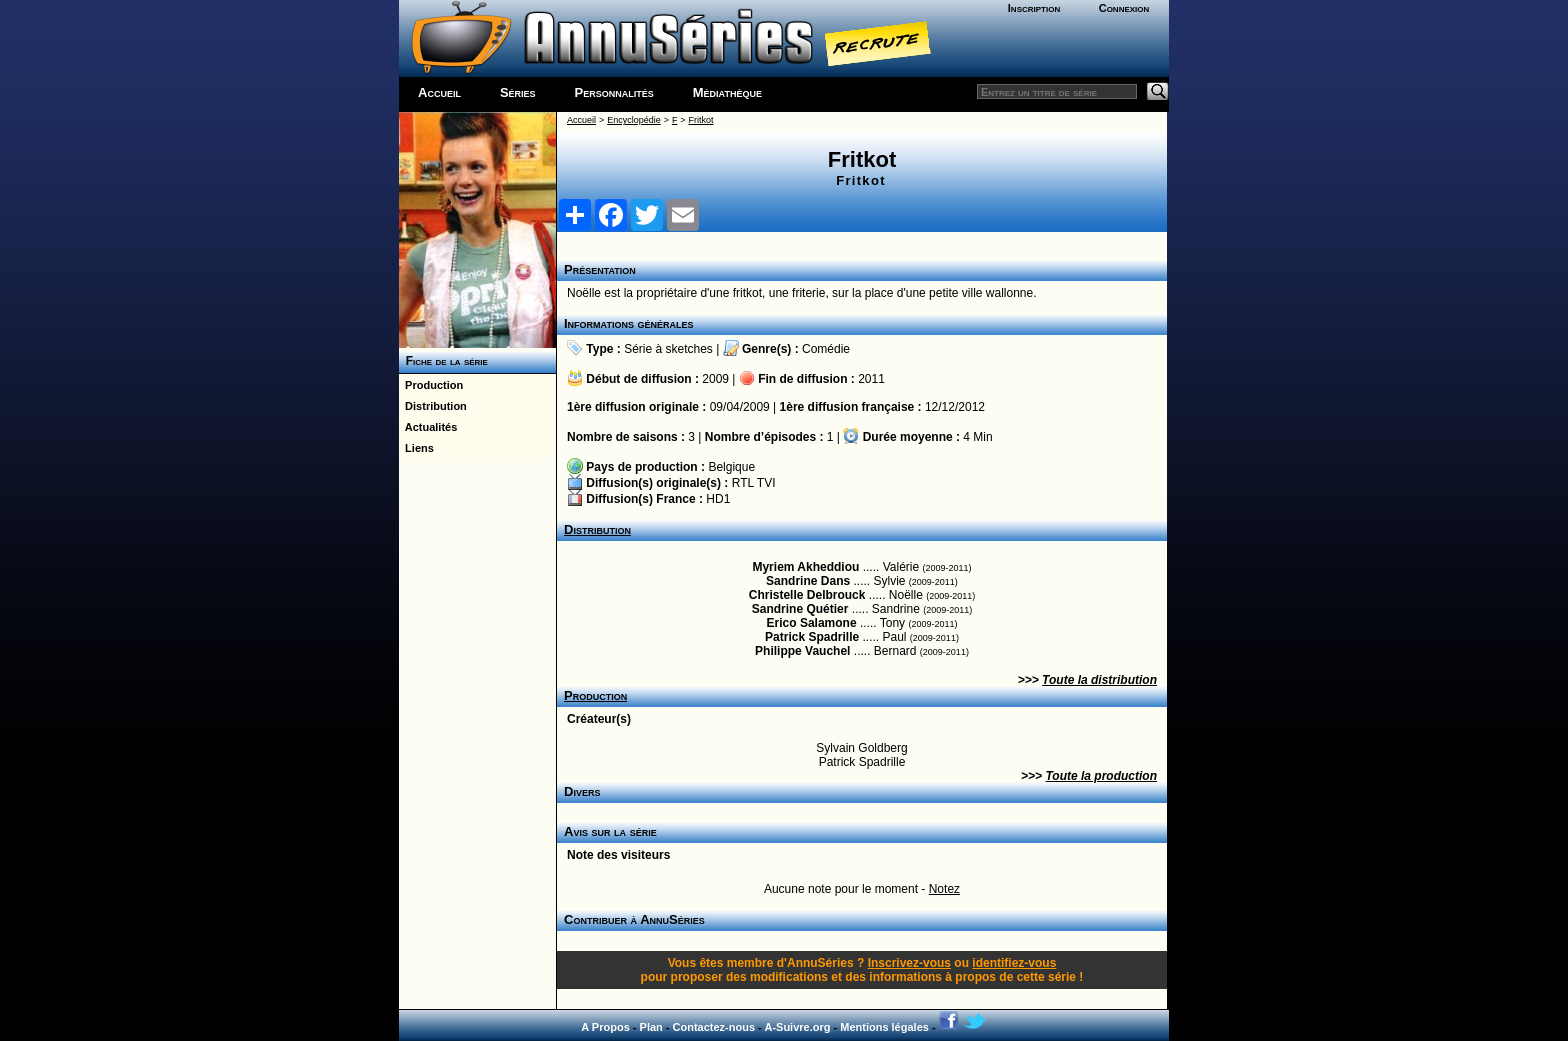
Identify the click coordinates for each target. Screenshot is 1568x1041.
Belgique (731, 467)
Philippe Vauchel (802, 651)
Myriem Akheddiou (805, 567)
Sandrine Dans (808, 581)
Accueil (439, 92)
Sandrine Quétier (800, 609)
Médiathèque (727, 92)
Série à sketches (668, 349)
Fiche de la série (443, 361)
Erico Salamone (812, 623)
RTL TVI (754, 483)
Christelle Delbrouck (807, 595)
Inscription (1034, 8)
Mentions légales (884, 1027)
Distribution (433, 406)
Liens (416, 448)
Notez (944, 889)
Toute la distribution (1099, 680)
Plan (651, 1027)
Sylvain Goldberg (861, 748)
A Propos (605, 1027)
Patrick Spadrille (812, 637)
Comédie (826, 349)
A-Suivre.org (797, 1027)
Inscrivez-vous (909, 963)
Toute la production (1101, 776)
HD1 (718, 499)
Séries (518, 92)
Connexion (1124, 8)
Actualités (428, 427)
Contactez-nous (714, 1027)
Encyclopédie (634, 120)
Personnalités (614, 92)
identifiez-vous (1014, 963)
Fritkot (701, 120)
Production (431, 385)
